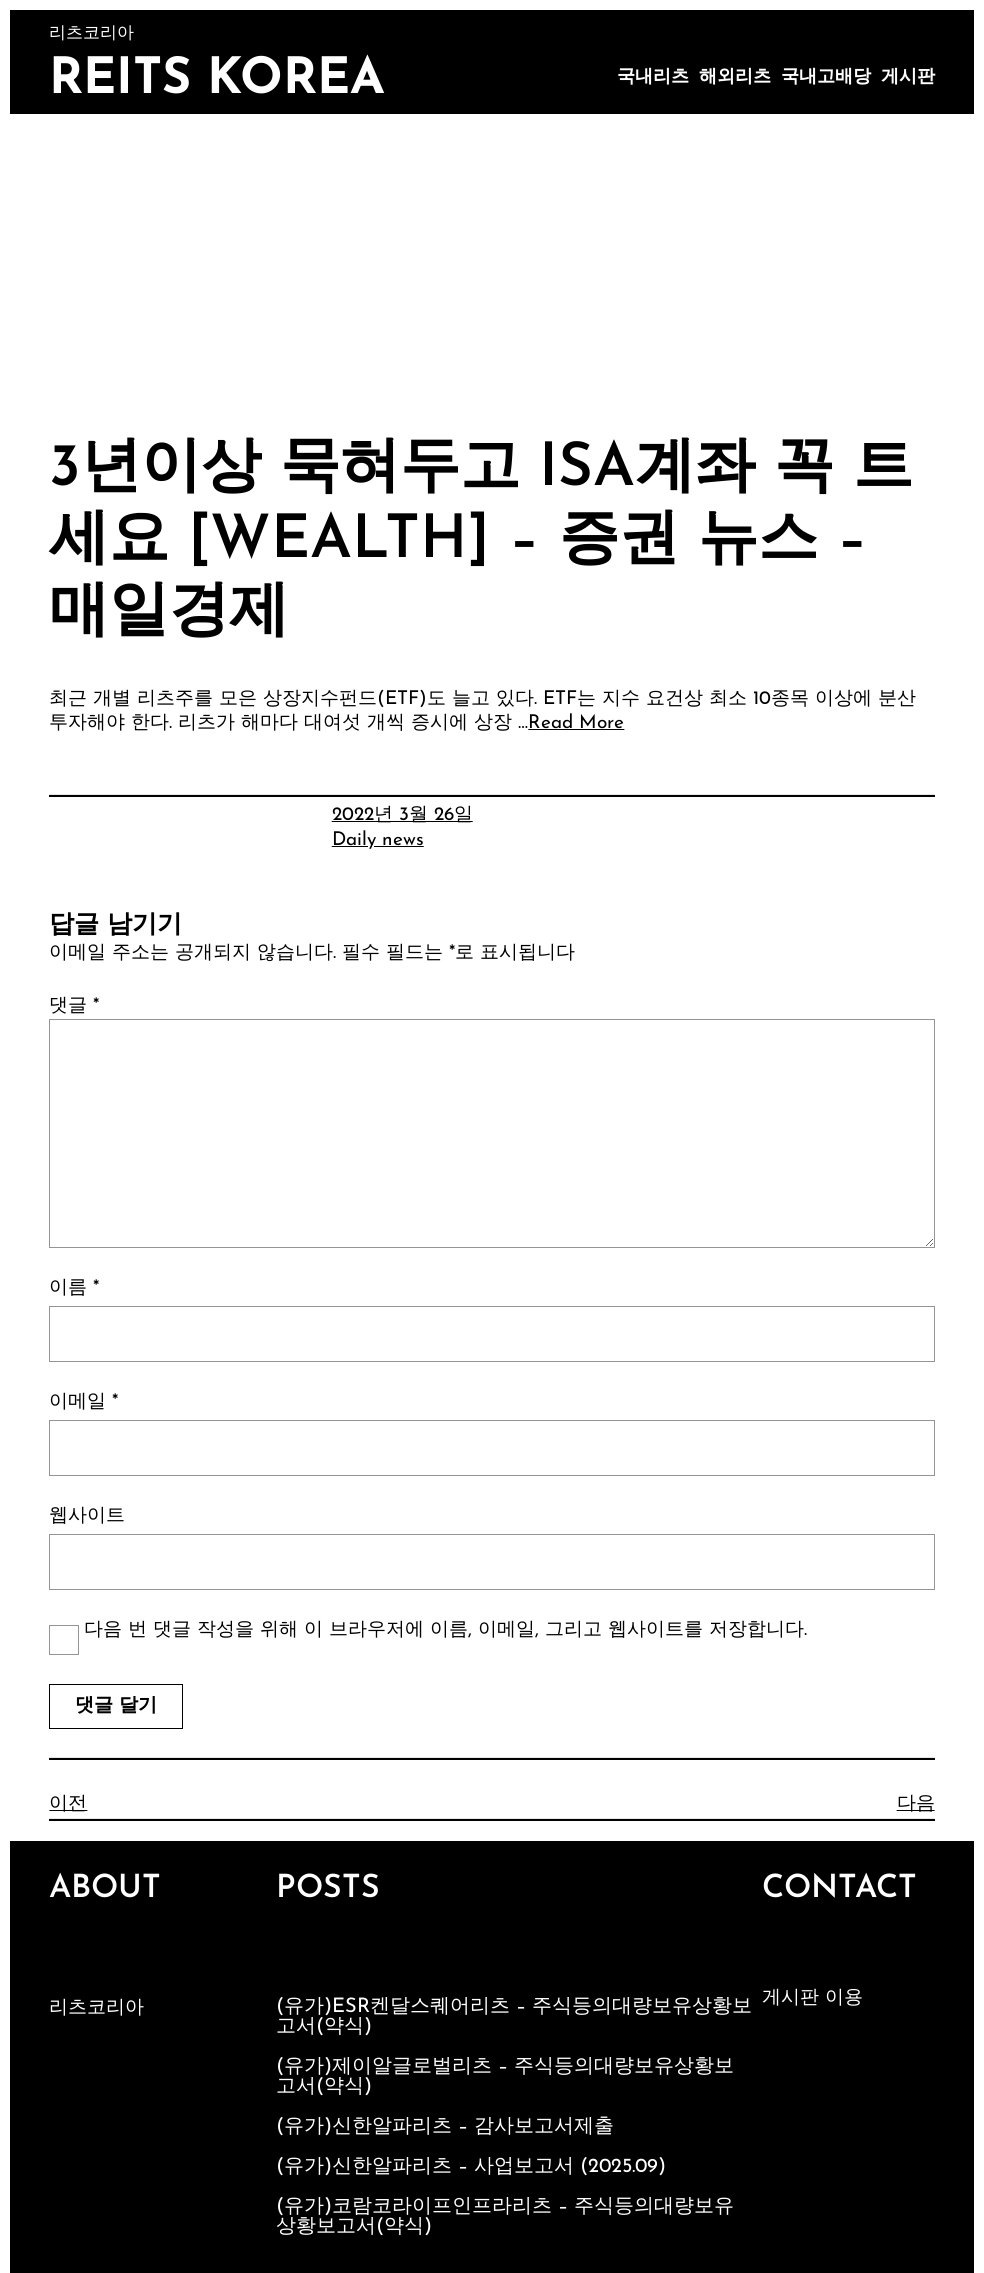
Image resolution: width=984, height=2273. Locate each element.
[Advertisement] (492, 264)
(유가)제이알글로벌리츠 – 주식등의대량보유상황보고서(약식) (505, 2077)
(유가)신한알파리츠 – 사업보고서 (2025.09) (471, 2167)
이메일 (83, 1402)
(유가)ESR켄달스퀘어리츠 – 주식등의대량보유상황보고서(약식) (514, 2017)
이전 (68, 1804)
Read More (576, 723)
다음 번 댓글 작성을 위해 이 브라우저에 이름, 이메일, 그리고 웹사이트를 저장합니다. (445, 1630)
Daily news (378, 840)
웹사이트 (87, 1516)
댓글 (74, 1006)
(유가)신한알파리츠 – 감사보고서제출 (445, 2127)
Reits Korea (217, 80)
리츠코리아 (96, 2008)
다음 (916, 1804)
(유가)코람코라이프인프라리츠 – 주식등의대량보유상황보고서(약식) (505, 2217)
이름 (74, 1288)
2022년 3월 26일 (402, 815)
